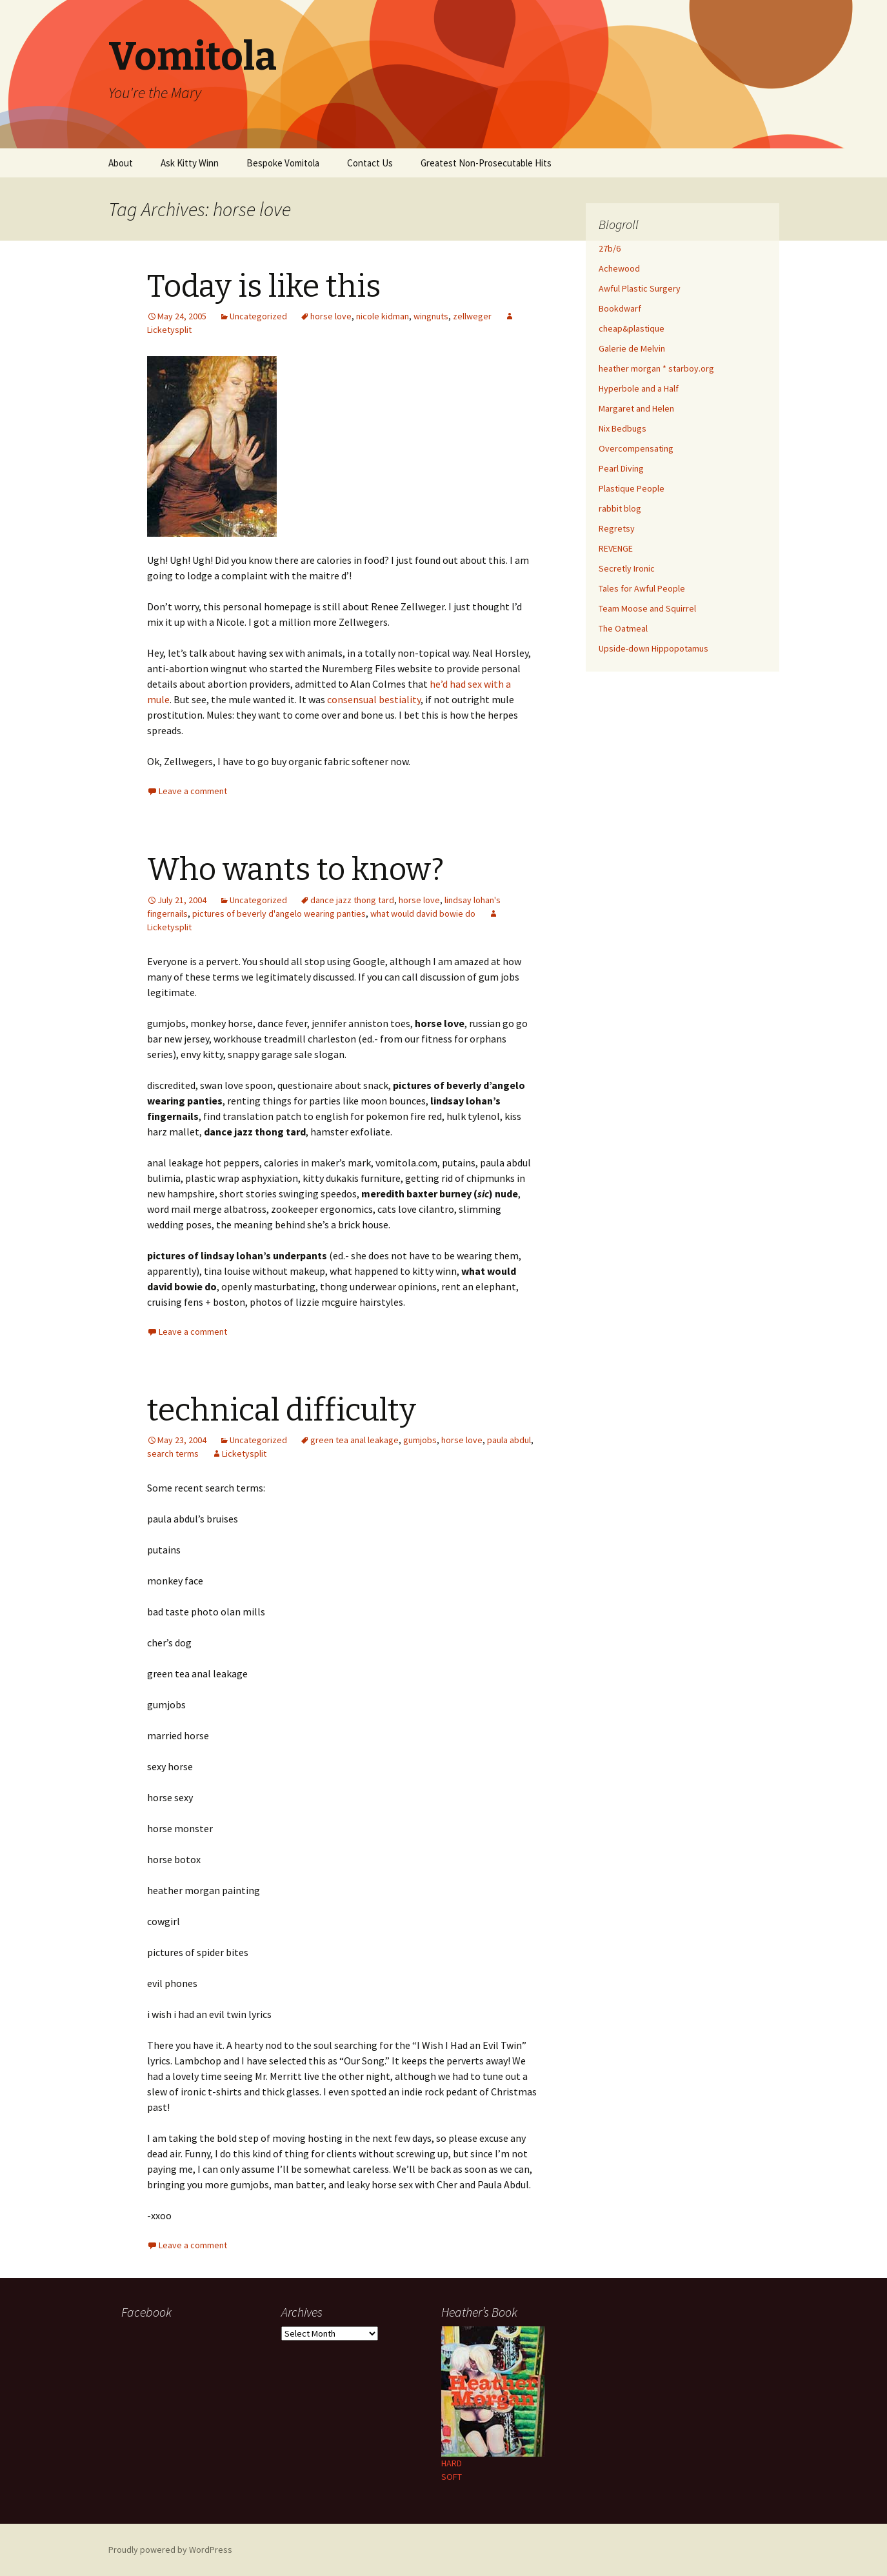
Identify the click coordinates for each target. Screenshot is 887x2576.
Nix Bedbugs (622, 428)
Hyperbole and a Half (639, 388)
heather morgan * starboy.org (656, 368)
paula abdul (509, 1440)
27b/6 (610, 248)
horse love (331, 316)
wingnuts (431, 316)
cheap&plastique (631, 328)
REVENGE (616, 548)
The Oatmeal (623, 628)
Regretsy (617, 528)
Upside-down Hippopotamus (653, 648)
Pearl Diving (621, 468)
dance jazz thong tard (352, 900)
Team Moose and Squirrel (647, 608)
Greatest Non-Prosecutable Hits (486, 163)
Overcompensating (636, 448)
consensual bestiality (374, 699)
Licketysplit (244, 1453)
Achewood (619, 268)
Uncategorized (258, 316)
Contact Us (370, 163)
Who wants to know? (295, 869)
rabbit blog (620, 508)
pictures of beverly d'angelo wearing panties (279, 913)
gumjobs (420, 1440)
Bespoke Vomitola (282, 163)
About (120, 163)
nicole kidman (382, 316)
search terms (173, 1453)
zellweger (472, 316)
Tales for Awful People (642, 588)
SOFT (451, 2476)
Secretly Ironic (627, 568)
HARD (451, 2463)
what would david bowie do (422, 913)
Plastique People (631, 488)
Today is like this (264, 286)
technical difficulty (281, 1410)
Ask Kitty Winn (190, 163)
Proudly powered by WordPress (170, 2549)
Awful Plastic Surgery (640, 288)
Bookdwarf (620, 308)
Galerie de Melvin (632, 348)
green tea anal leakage (354, 1440)
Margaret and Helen (636, 408)
